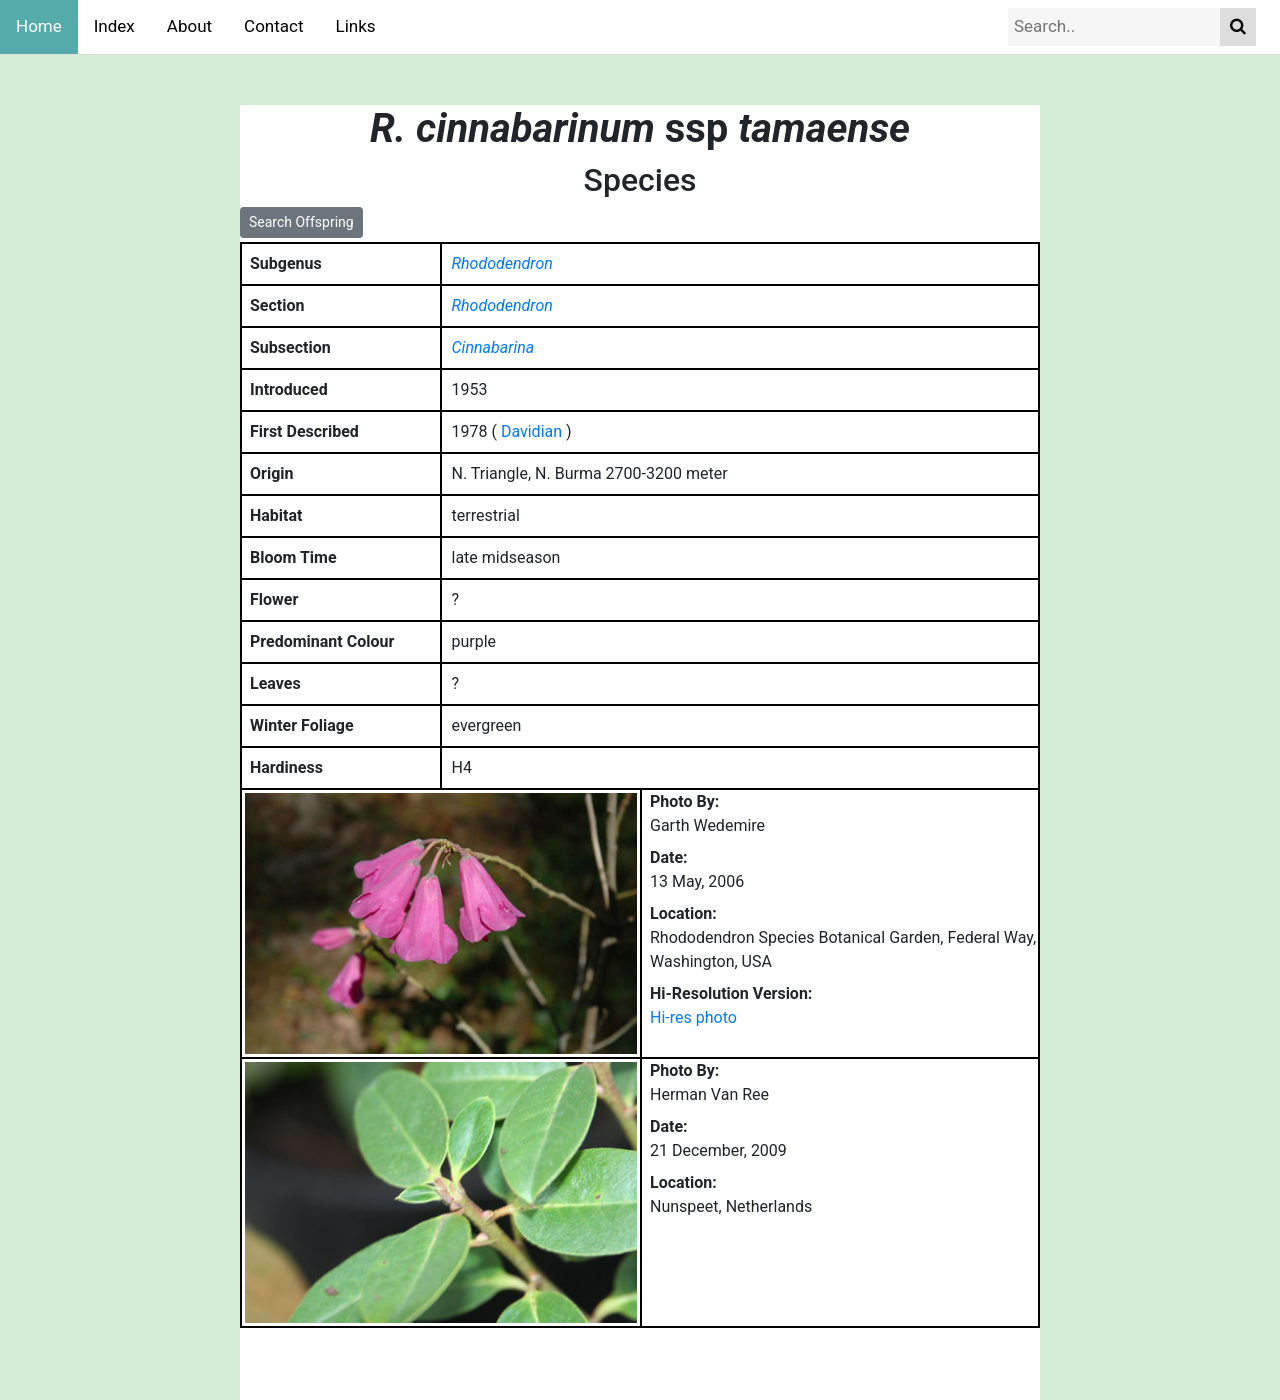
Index (114, 26)
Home (39, 26)
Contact (273, 26)
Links (356, 26)
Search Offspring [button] (301, 222)
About (189, 26)
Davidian (531, 431)
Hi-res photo (693, 1017)
